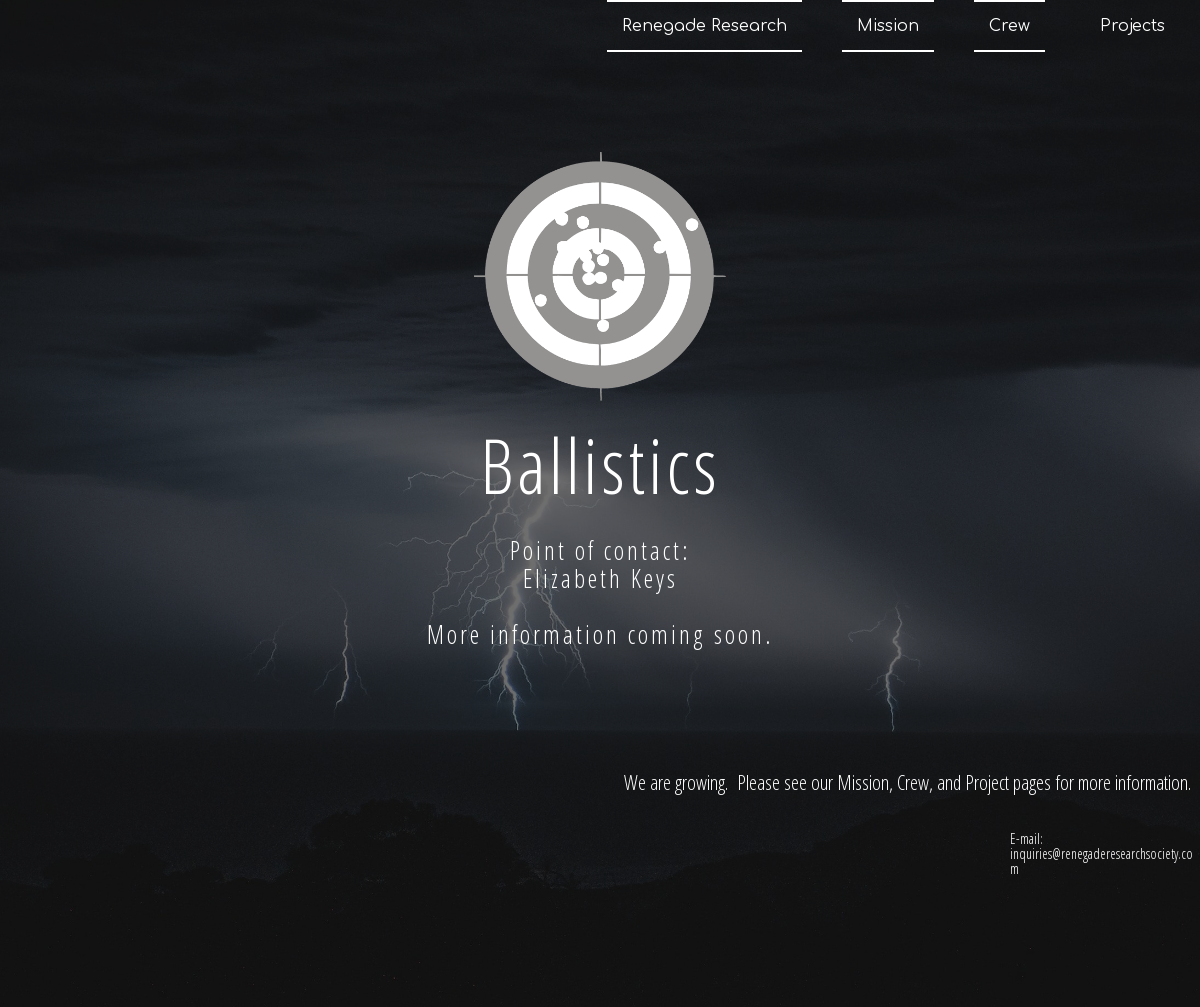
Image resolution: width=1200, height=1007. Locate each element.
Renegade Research (704, 26)
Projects (1132, 26)
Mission (888, 26)
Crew (1009, 26)
